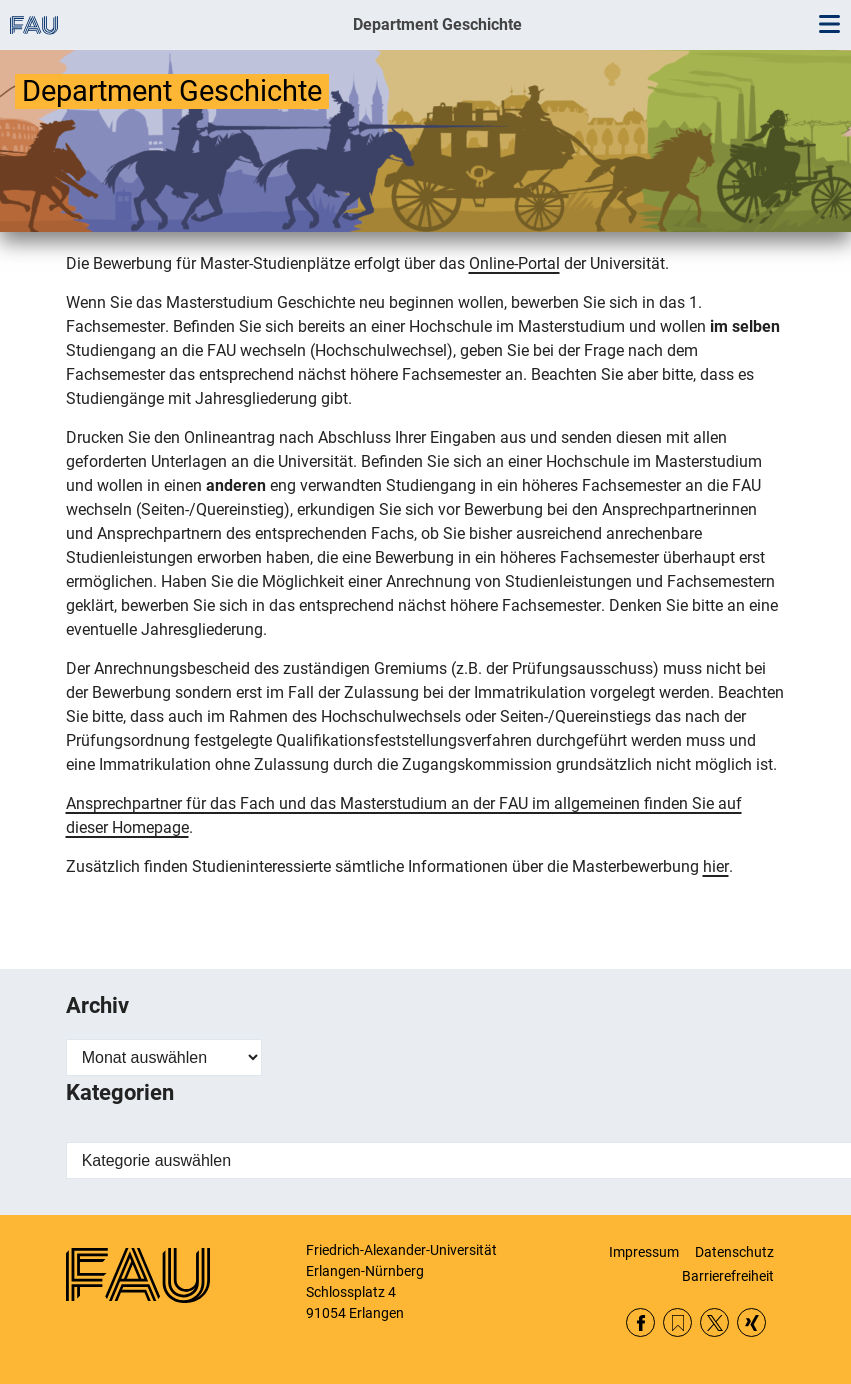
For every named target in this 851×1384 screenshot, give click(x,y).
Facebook (640, 1322)
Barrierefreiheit (728, 1276)
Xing (751, 1322)
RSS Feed (677, 1322)
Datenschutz (734, 1252)
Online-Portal (514, 263)
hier (716, 866)
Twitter (714, 1322)
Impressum (644, 1252)
